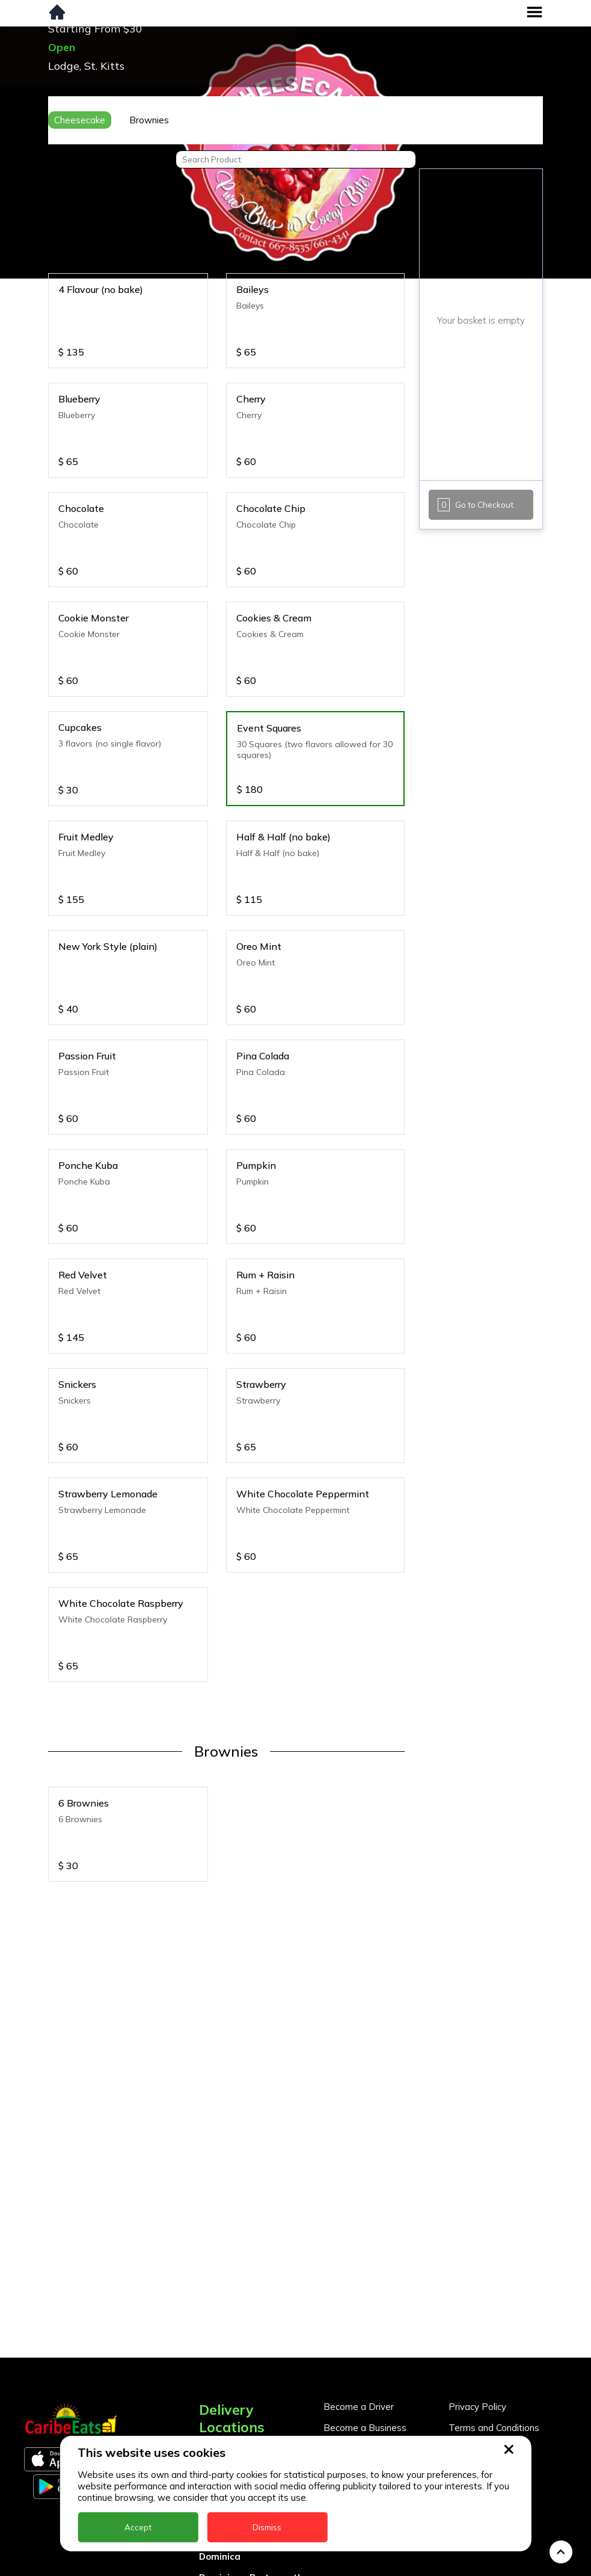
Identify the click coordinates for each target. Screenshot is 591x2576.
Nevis (211, 2565)
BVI (207, 2376)
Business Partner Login (372, 2343)
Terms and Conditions (494, 2310)
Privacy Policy (477, 2289)
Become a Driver (358, 2289)
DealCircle (222, 2418)
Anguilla (217, 2334)
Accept (138, 2527)
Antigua (217, 2355)
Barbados (221, 2397)
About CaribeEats (486, 2331)
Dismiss (267, 2527)
